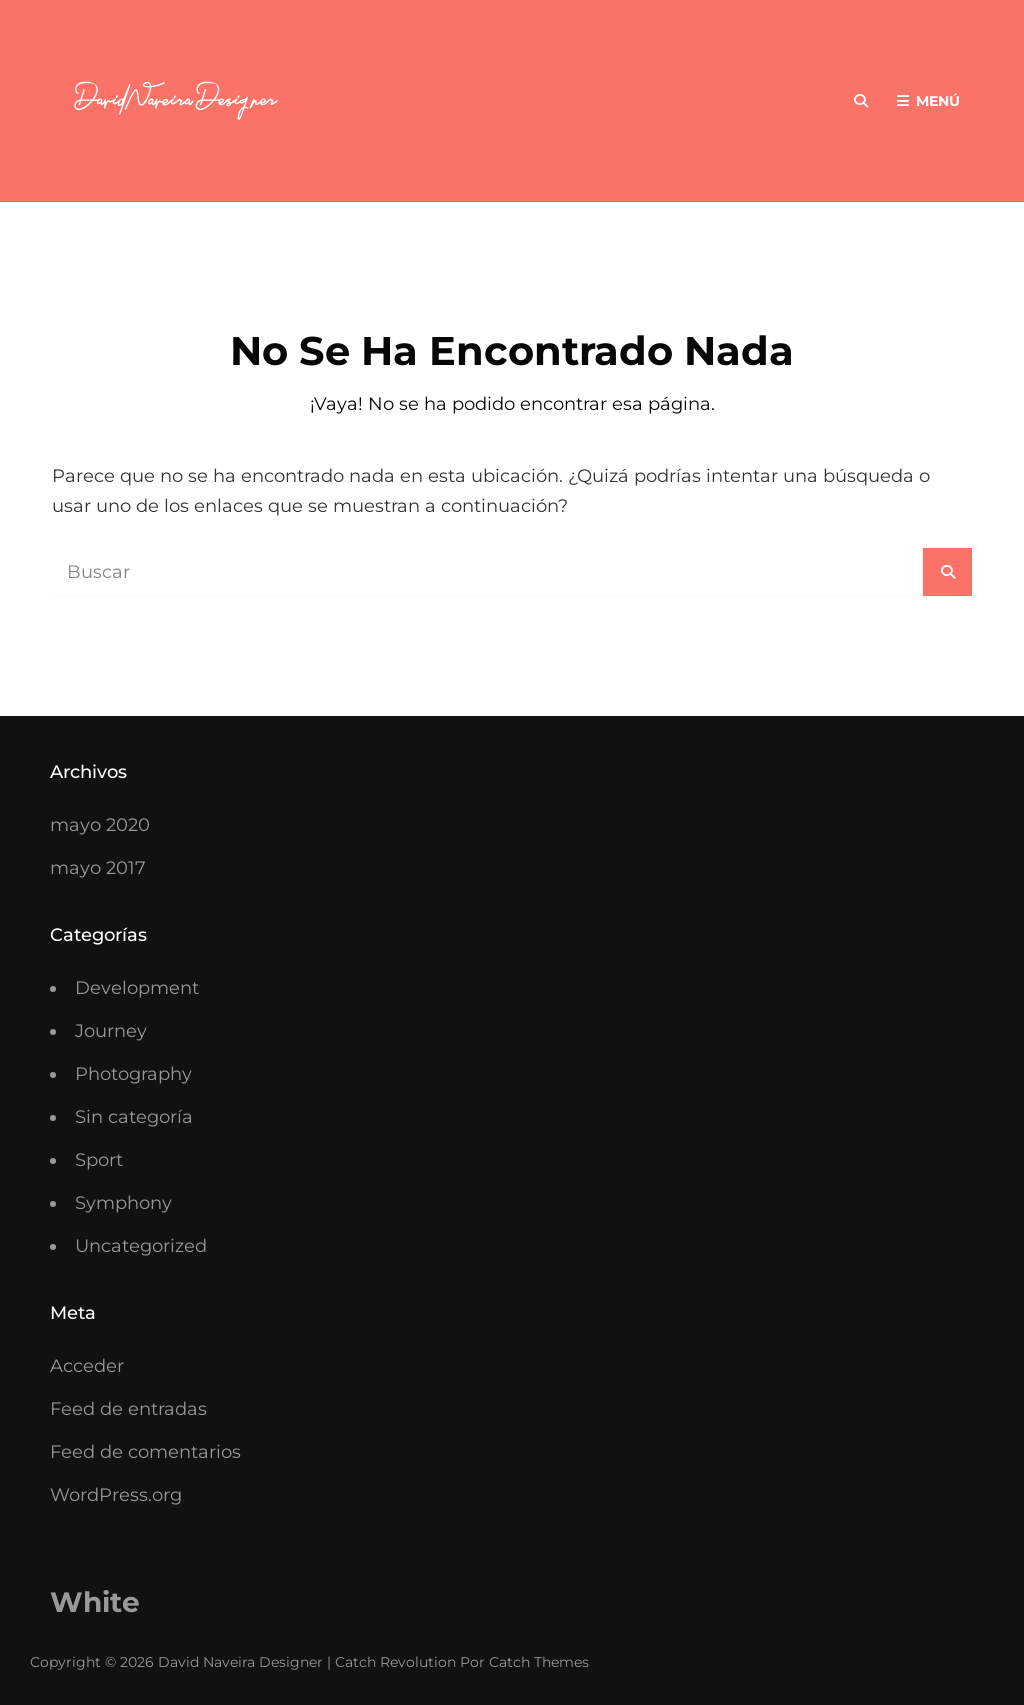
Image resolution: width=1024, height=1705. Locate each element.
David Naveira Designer (240, 1662)
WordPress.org (116, 1495)
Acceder (87, 1366)
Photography (133, 1074)
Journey (111, 1031)
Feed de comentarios (145, 1452)
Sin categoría (134, 1117)
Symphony (123, 1203)
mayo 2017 (98, 868)
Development (137, 988)
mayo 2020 (100, 825)
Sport (99, 1160)
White (95, 1602)
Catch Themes (539, 1662)
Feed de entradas (128, 1409)
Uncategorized (141, 1246)
